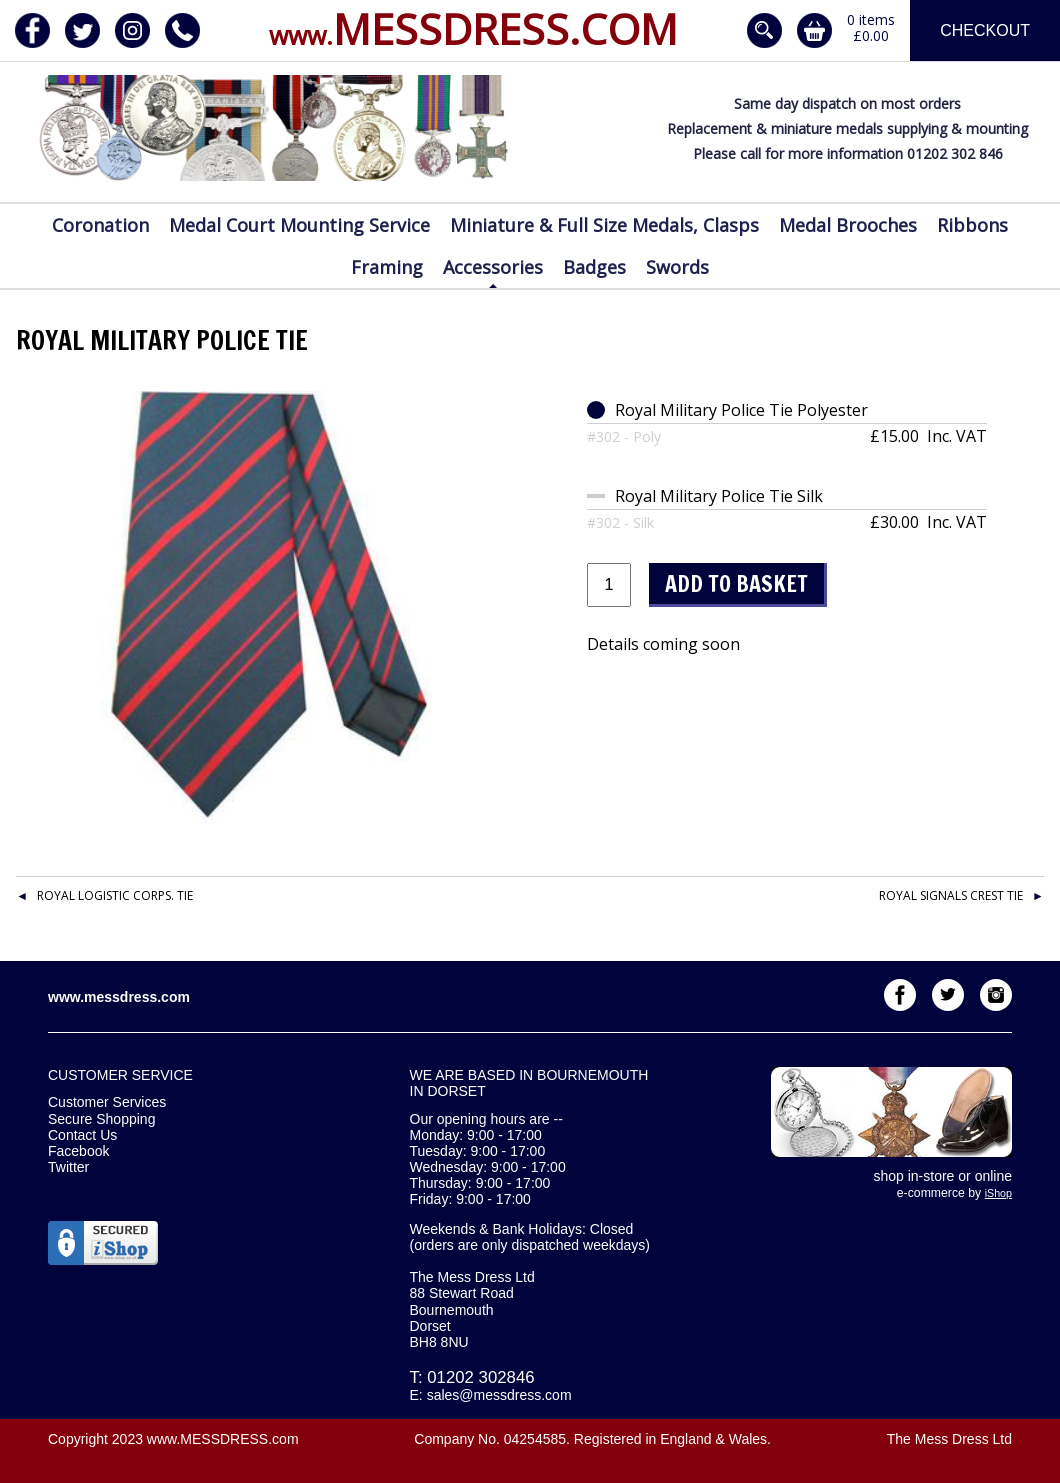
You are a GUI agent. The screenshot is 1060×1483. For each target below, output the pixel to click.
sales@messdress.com (499, 1395)
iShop (998, 1193)
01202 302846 (480, 1377)
